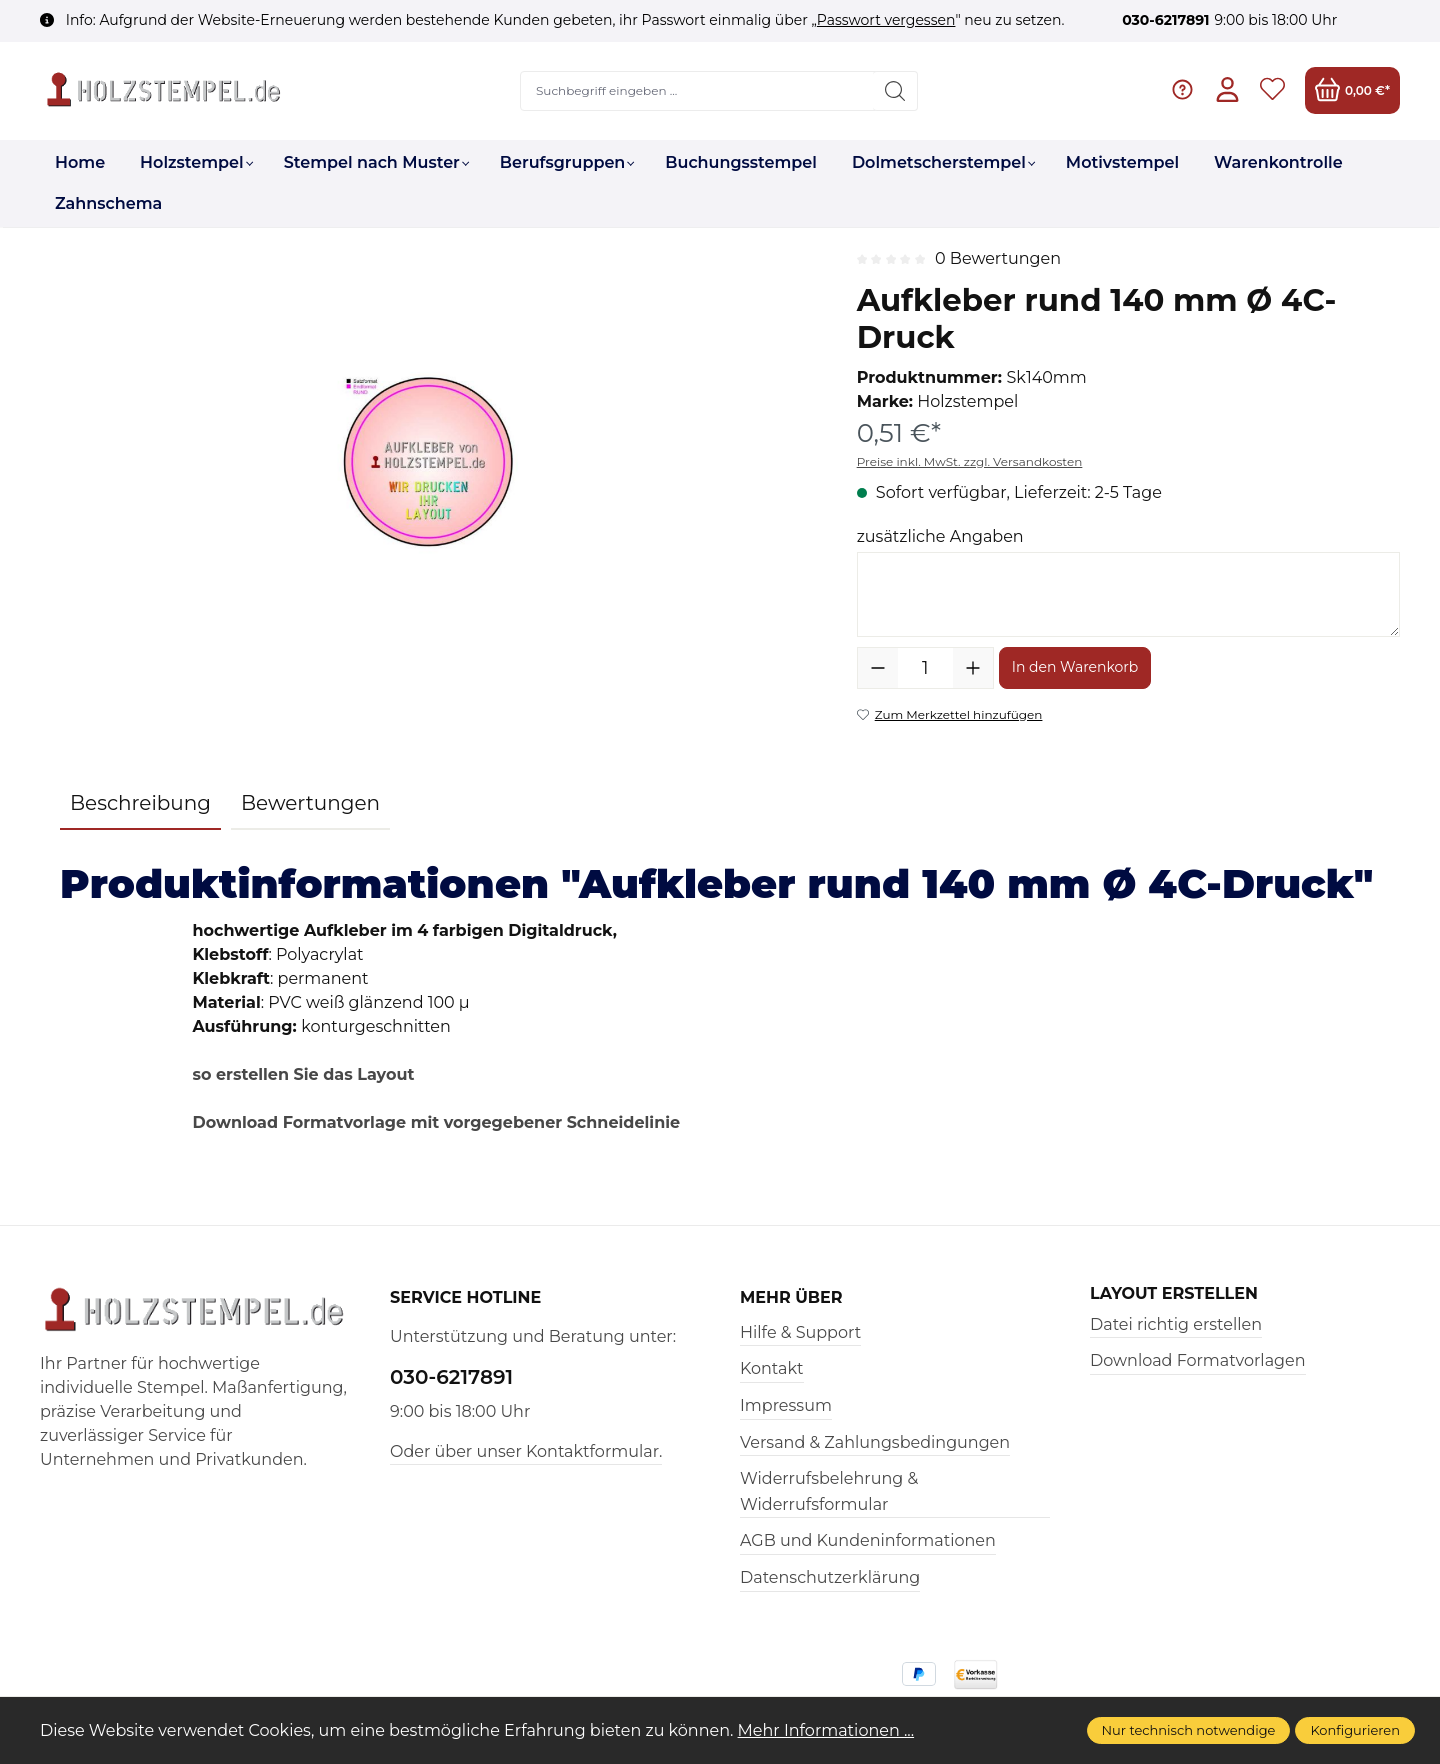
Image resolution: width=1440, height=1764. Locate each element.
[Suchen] (895, 91)
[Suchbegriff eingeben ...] (698, 91)
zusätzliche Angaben (940, 536)
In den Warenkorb (1075, 667)
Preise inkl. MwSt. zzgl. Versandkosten (970, 461)
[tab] (140, 804)
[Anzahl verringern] (878, 668)
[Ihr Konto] (1227, 90)
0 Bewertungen (998, 258)
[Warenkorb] (1352, 90)
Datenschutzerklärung (830, 1577)
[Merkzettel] (1272, 90)
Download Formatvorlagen (1198, 1360)
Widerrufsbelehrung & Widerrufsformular (829, 1491)
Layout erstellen (1174, 1294)
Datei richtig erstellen (1176, 1324)
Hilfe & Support (800, 1332)
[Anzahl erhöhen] (973, 668)
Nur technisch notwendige (1189, 1730)
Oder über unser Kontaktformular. (526, 1451)
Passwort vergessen (886, 20)
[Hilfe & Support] (1182, 90)
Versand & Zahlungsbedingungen (875, 1442)
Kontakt (772, 1368)
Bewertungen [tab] (310, 803)
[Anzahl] (925, 668)
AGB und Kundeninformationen (868, 1540)
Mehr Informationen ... (826, 1730)
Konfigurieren (1355, 1730)
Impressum (786, 1405)
